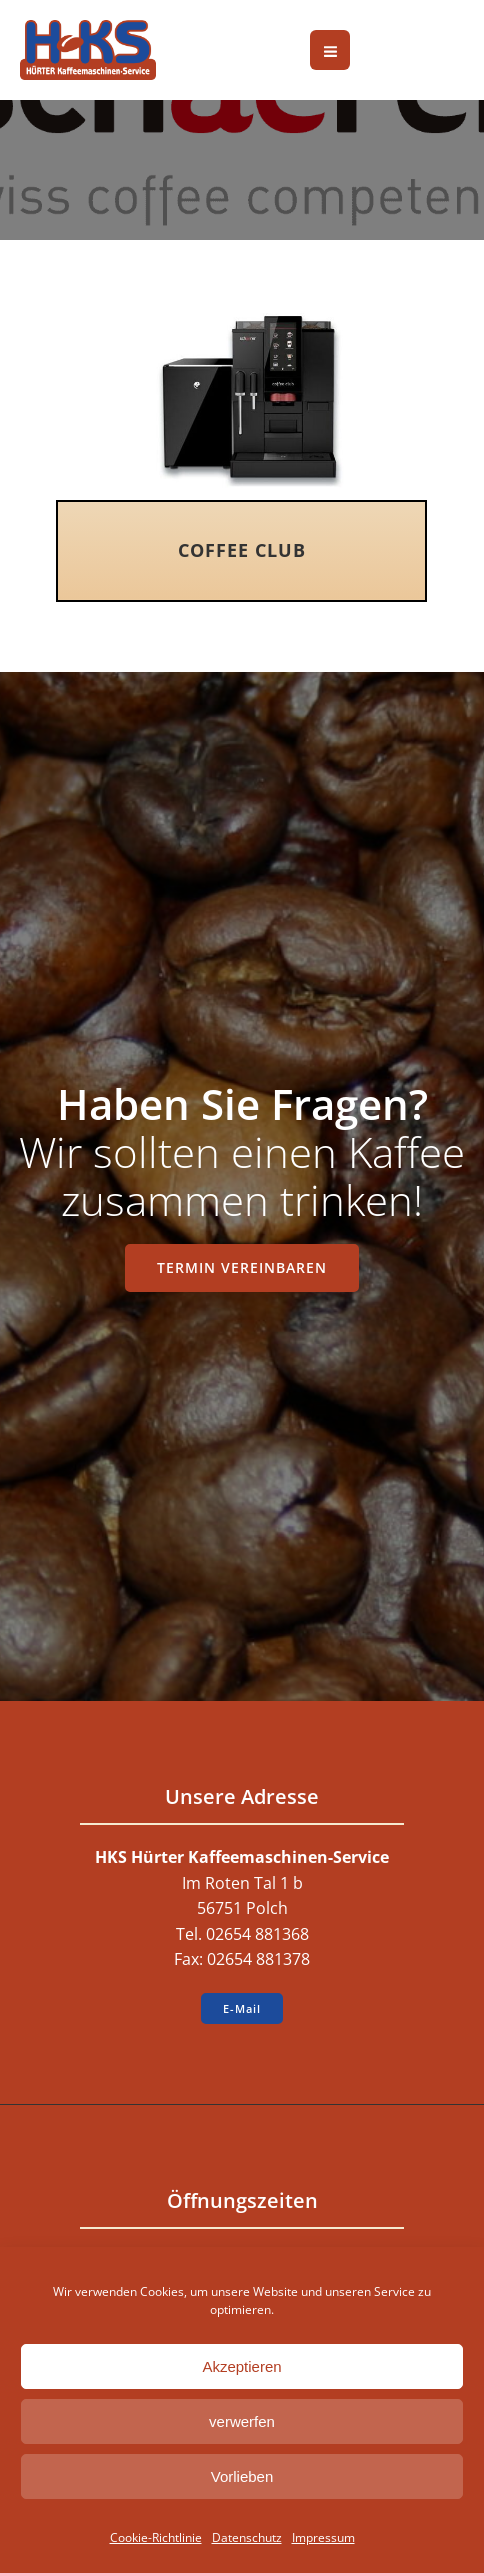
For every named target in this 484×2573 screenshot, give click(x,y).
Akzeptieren (241, 2366)
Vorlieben (242, 2476)
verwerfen (242, 2421)
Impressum (323, 2537)
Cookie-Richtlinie (156, 2537)
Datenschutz (247, 2537)
